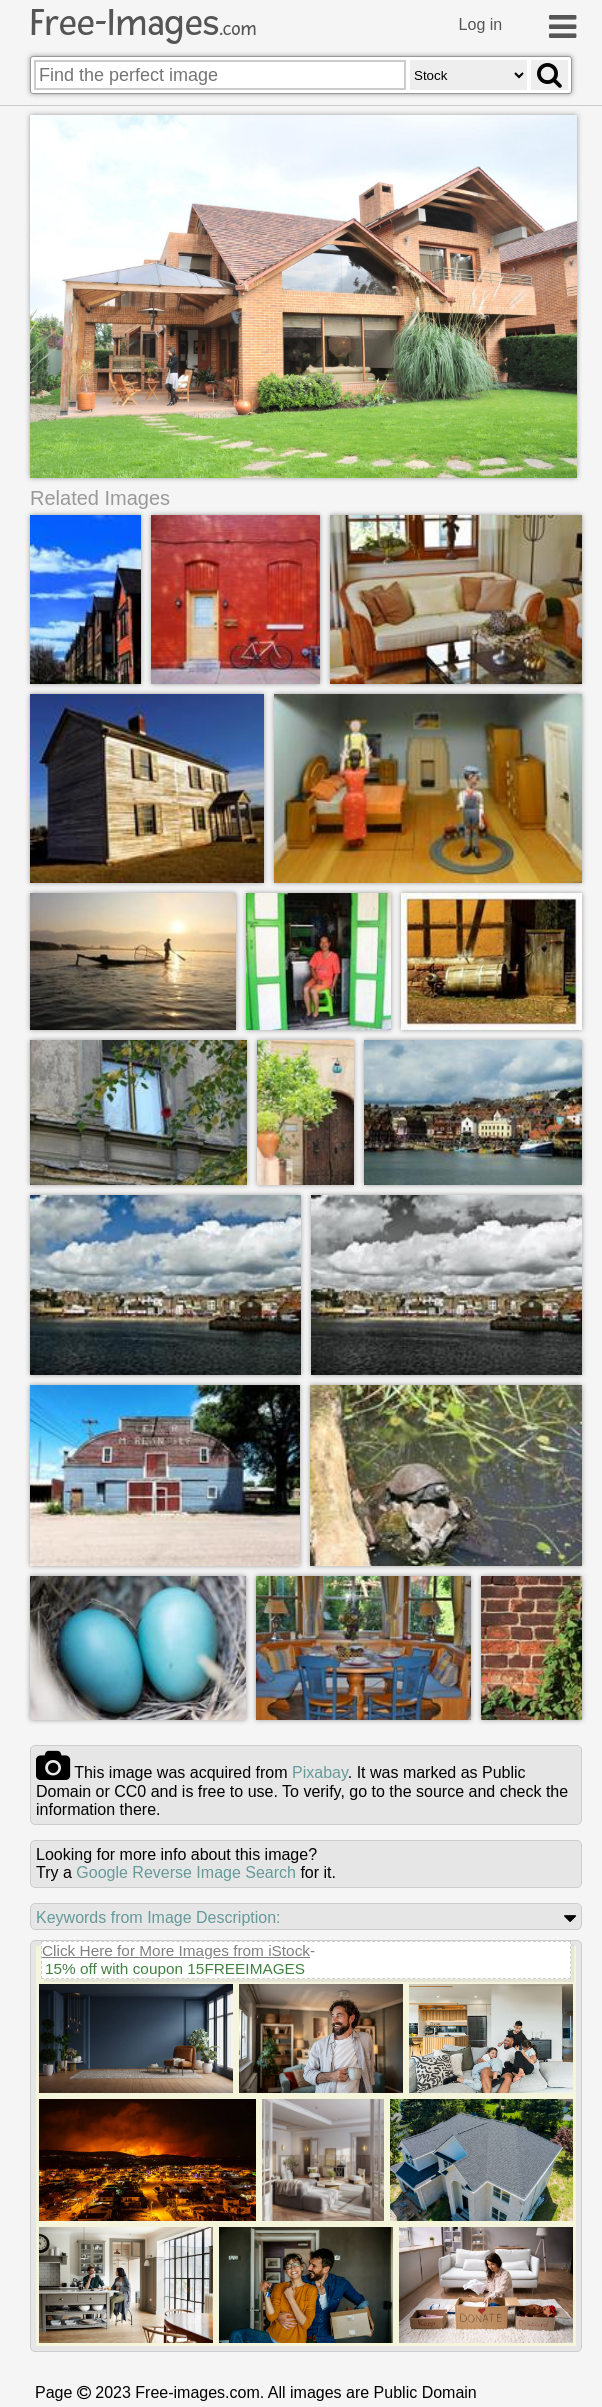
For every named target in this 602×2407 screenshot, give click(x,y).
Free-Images (143, 23)
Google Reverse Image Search (186, 1872)
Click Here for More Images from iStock (176, 1950)
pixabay (320, 1772)
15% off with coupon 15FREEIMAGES (175, 1968)
